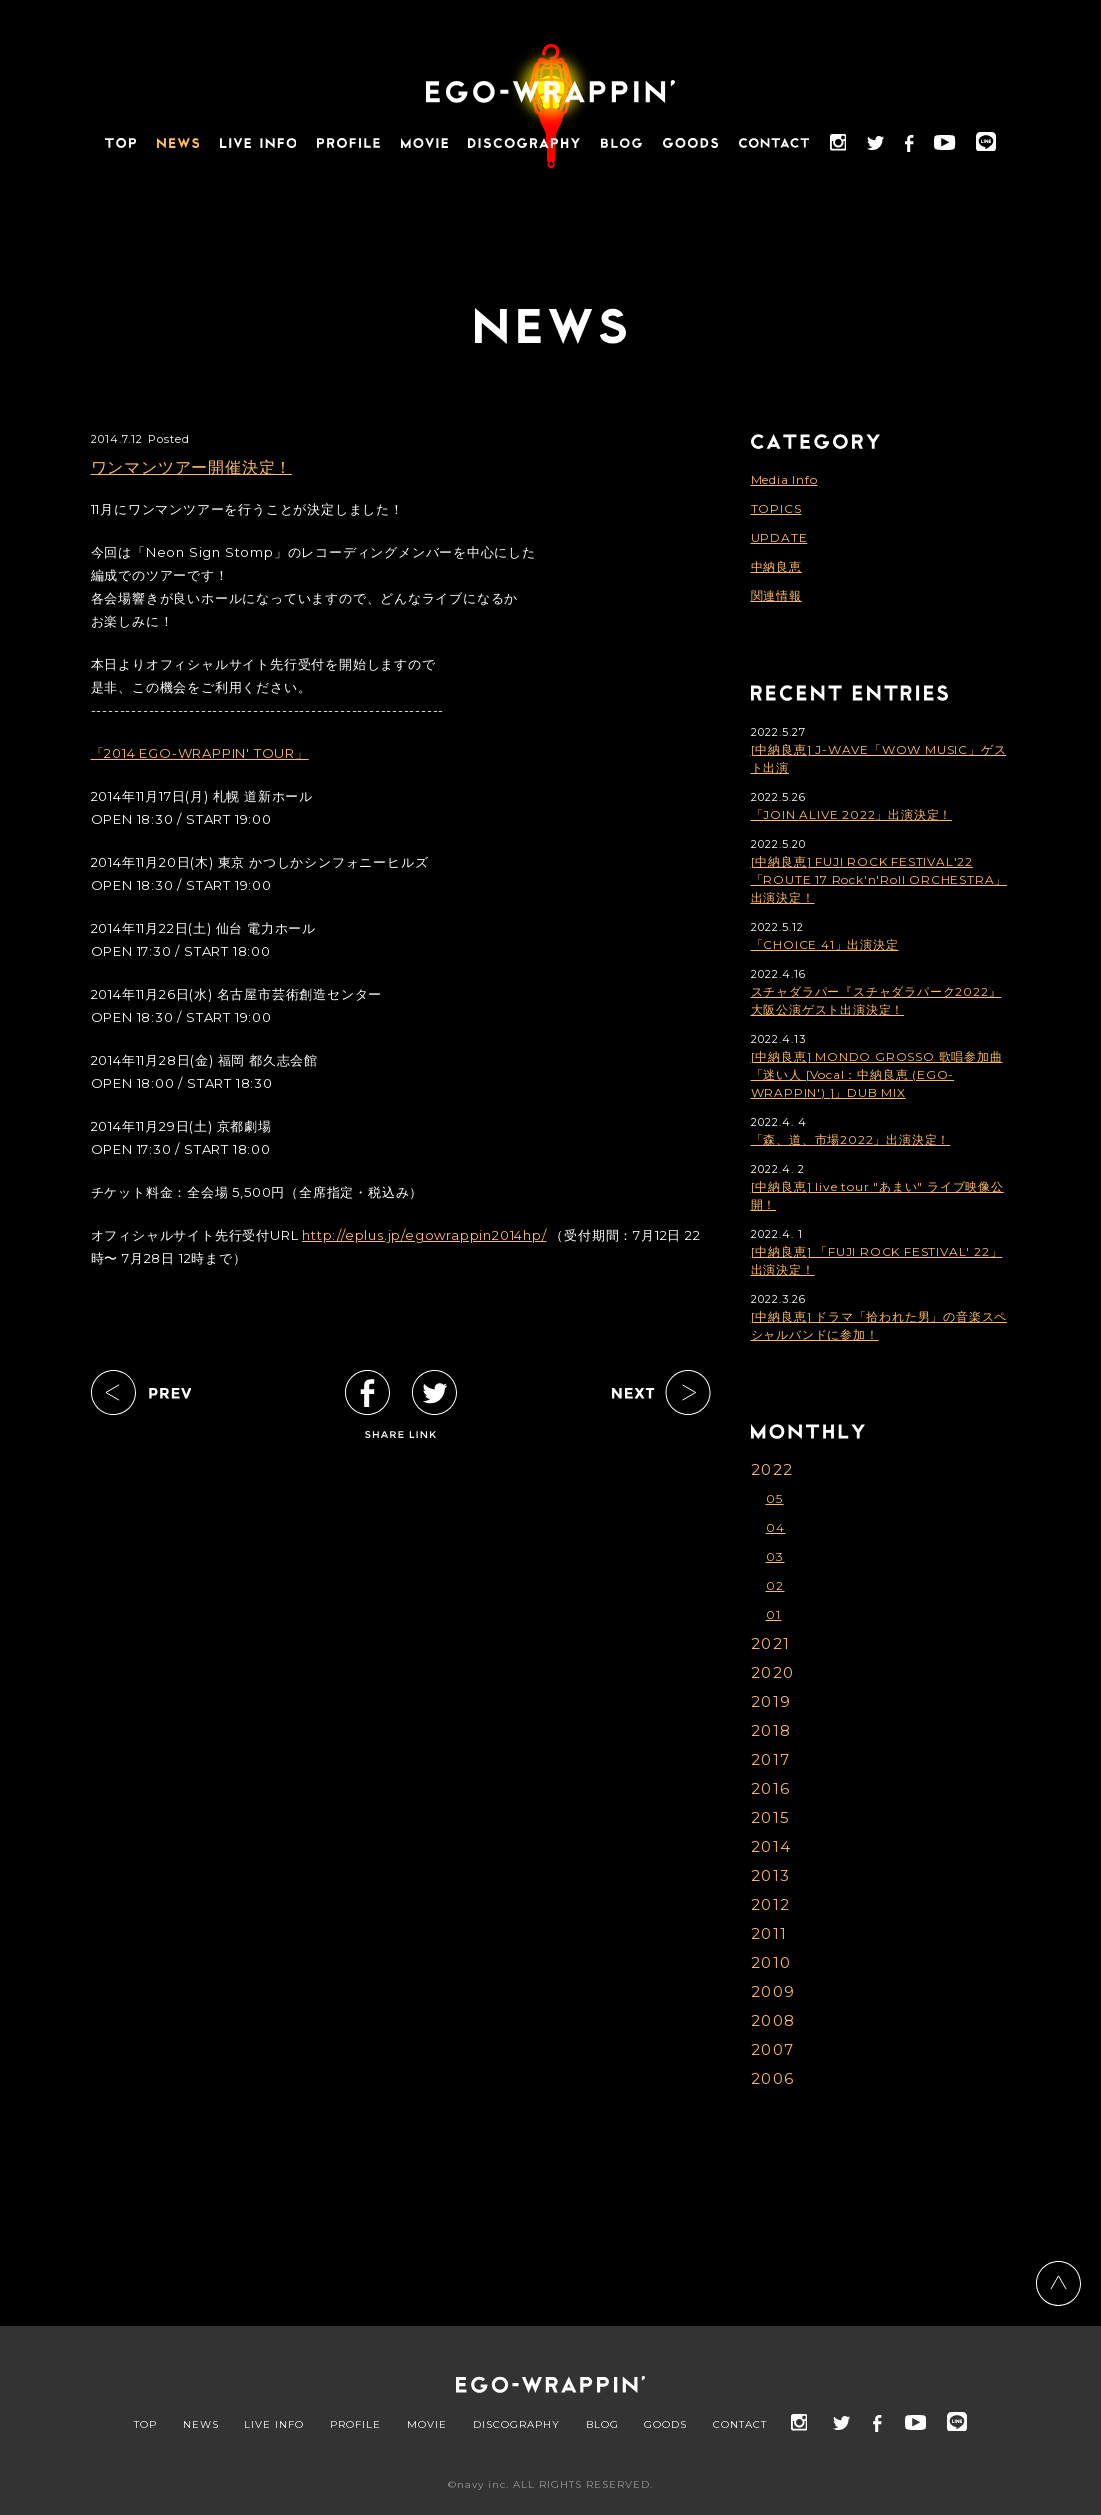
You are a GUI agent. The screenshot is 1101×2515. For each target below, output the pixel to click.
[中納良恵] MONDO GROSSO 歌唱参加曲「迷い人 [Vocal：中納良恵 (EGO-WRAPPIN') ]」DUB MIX (877, 1074)
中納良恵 (776, 566)
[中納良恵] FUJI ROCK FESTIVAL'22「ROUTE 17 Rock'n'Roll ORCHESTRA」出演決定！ (879, 879)
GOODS (665, 2425)
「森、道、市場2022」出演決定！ (851, 1139)
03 (775, 1556)
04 (776, 1527)
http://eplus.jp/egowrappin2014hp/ (424, 1235)
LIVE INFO (274, 2425)
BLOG (602, 2425)
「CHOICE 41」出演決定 (825, 944)
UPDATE (779, 537)
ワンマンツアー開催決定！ (192, 467)
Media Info (784, 479)
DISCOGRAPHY (516, 2425)
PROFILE (355, 2425)
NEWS (201, 2425)
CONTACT (740, 2425)
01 (774, 1614)
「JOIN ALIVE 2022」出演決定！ (852, 814)
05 (775, 1498)
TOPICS (776, 508)
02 (775, 1585)
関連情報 (776, 595)
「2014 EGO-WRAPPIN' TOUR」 (200, 753)
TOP (145, 2425)
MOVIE (427, 2425)
